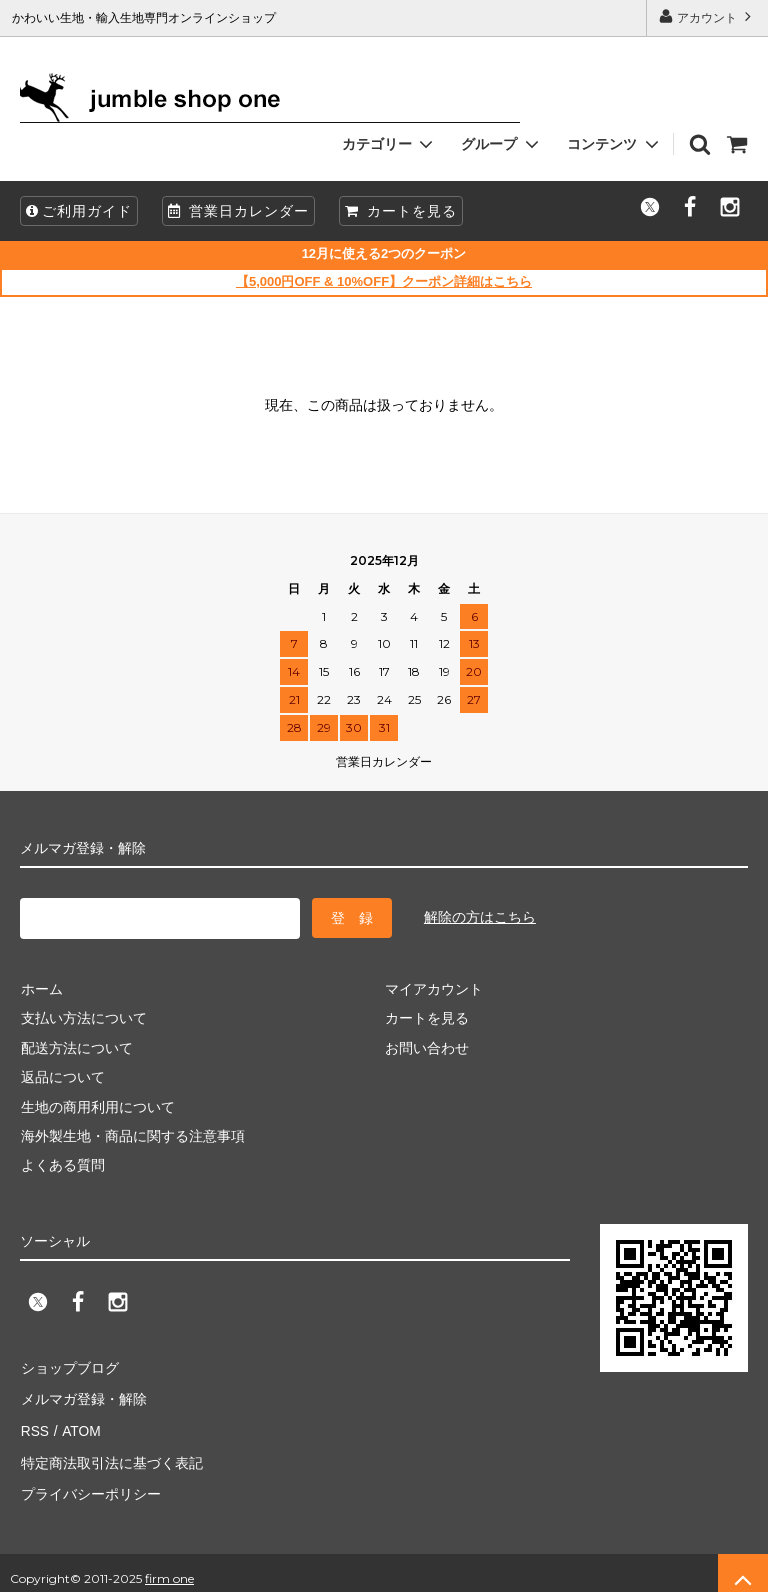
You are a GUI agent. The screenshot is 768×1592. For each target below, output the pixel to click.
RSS (34, 1424)
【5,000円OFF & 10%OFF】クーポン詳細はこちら (384, 281)
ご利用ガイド (79, 211)
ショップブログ (69, 1365)
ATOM (79, 1424)
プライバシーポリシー (90, 1483)
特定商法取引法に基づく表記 (111, 1454)
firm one (169, 1566)
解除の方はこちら (480, 916)
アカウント (707, 16)
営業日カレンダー (238, 211)
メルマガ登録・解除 (83, 1395)
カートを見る (401, 211)
